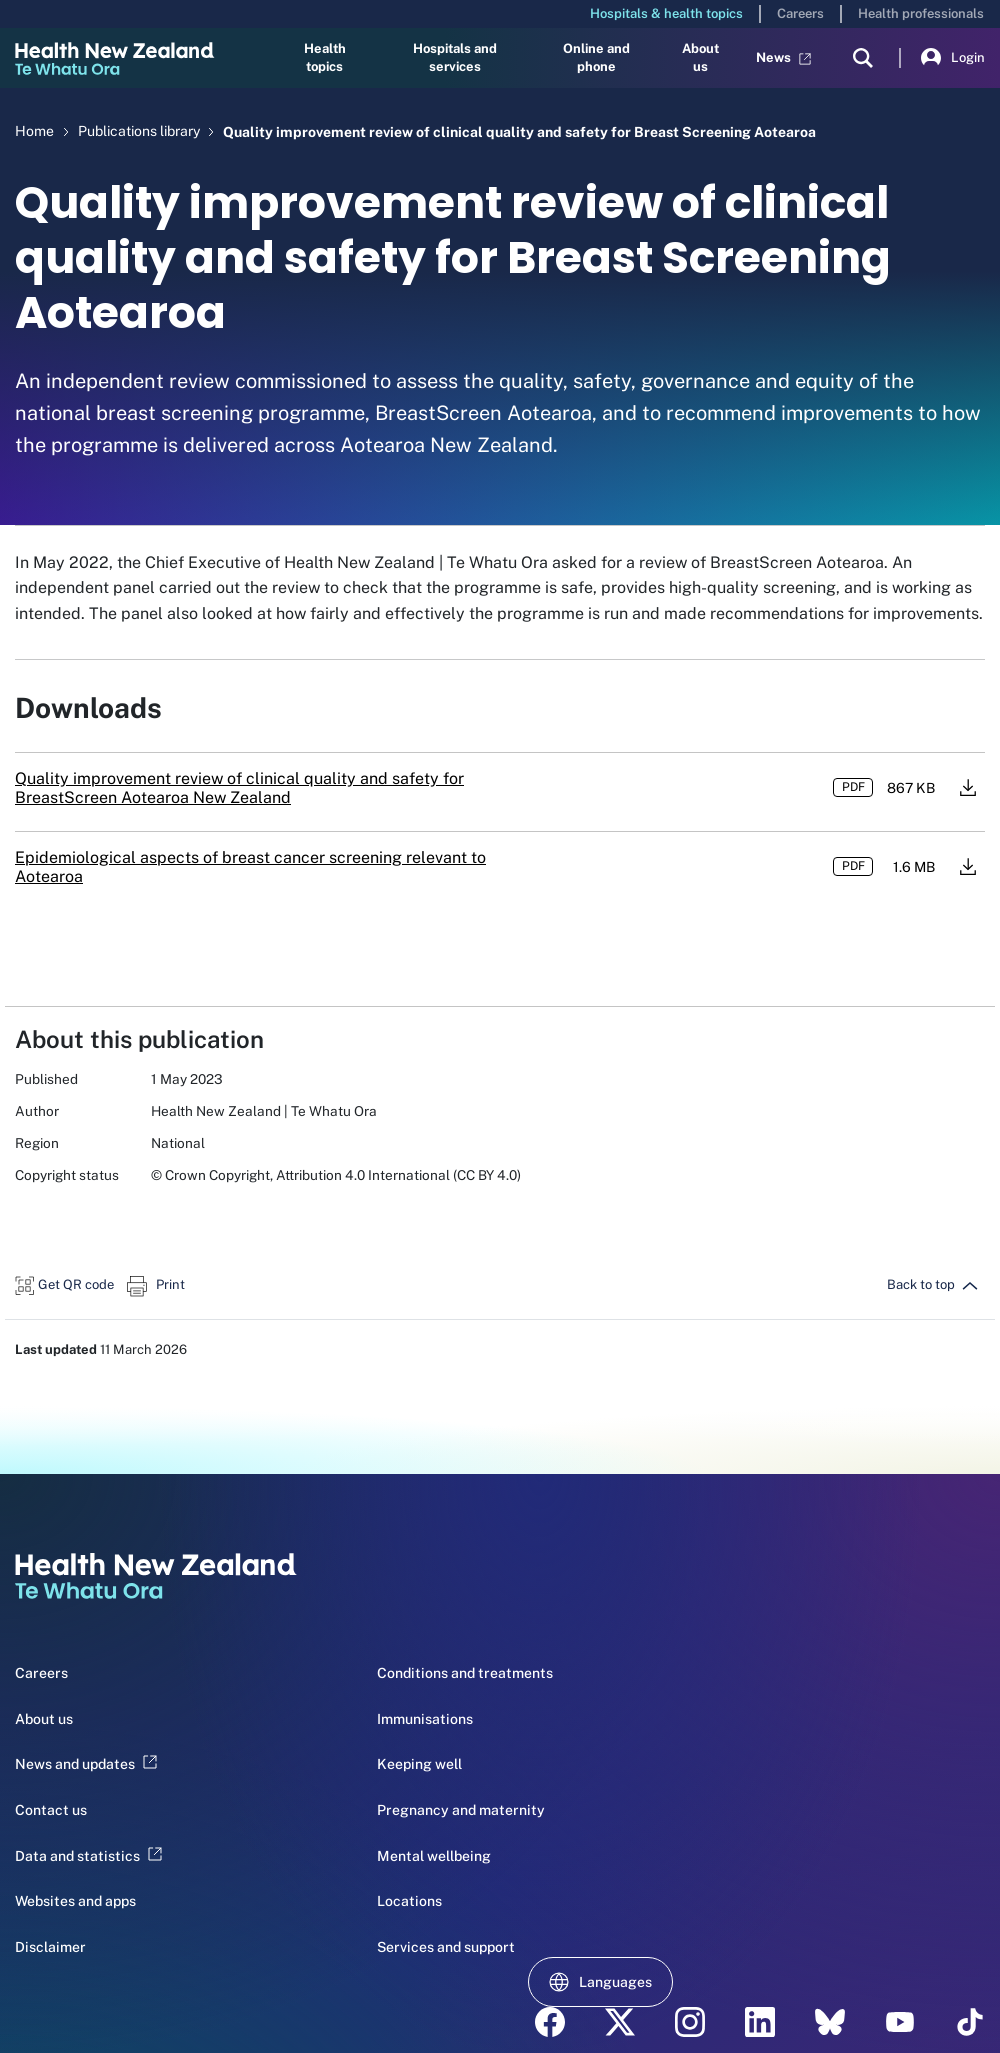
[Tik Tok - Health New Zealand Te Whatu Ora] (970, 2022)
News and (86, 1764)
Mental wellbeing (434, 1856)
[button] (64, 1284)
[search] (863, 58)
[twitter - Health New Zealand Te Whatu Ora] (620, 2022)
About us (700, 57)
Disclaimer (50, 1947)
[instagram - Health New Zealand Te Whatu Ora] (690, 2022)
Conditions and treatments (465, 1673)
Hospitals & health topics (666, 13)
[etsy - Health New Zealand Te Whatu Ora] (830, 2022)
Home (34, 131)
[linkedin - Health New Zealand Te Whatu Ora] (760, 2022)
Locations (409, 1901)
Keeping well (419, 1764)
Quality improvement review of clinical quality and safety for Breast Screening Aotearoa (519, 131)
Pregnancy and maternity (461, 1810)
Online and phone (596, 57)
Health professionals (921, 13)
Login (953, 58)
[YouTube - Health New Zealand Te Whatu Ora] (900, 2022)
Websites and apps (75, 1901)
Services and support (446, 1947)
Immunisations (425, 1719)
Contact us (51, 1810)
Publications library (140, 131)
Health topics (325, 57)
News (783, 58)
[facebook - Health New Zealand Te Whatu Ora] (550, 2022)
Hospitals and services (455, 57)
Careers (800, 13)
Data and (88, 1856)
